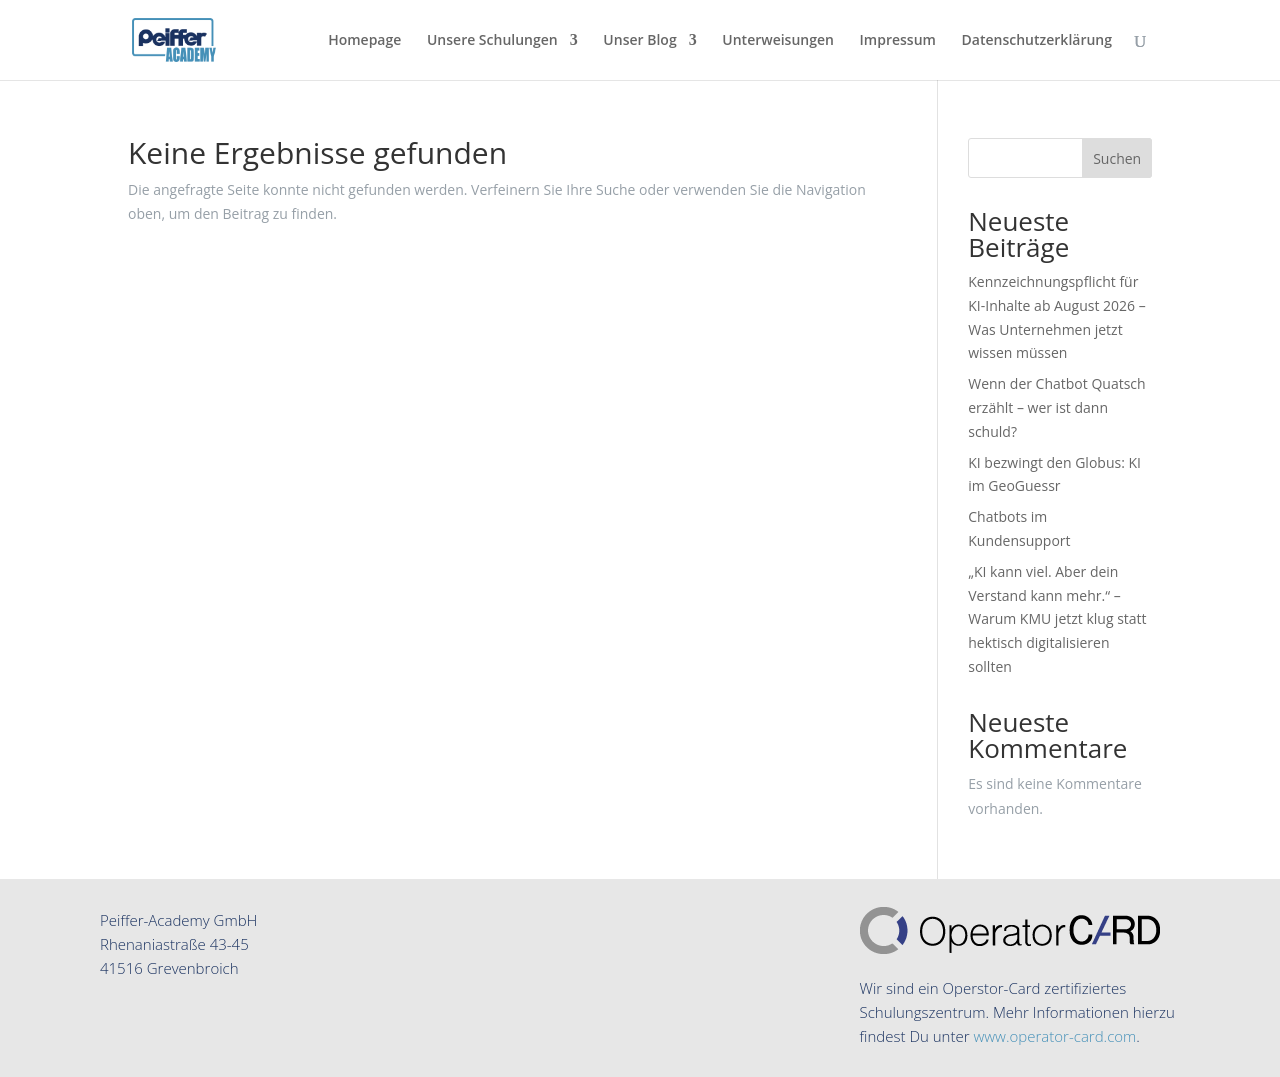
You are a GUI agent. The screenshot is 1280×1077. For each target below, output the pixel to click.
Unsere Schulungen (492, 41)
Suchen (1117, 158)
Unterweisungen (778, 41)
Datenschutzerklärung (1037, 41)
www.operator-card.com (1054, 1036)
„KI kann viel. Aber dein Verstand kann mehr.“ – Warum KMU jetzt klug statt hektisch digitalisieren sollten (1057, 619)
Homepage (364, 41)
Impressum (898, 41)
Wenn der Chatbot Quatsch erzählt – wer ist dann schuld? (1056, 407)
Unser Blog (639, 41)
